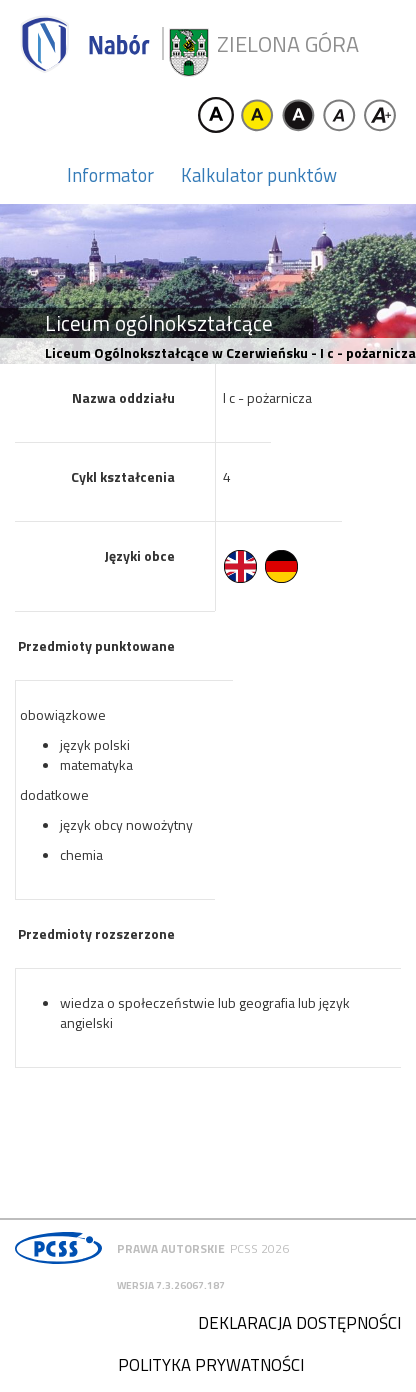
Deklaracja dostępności (299, 1323)
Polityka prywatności (211, 1365)
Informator (110, 175)
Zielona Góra (288, 44)
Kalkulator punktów (259, 175)
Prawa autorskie (171, 1248)
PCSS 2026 (259, 1248)
